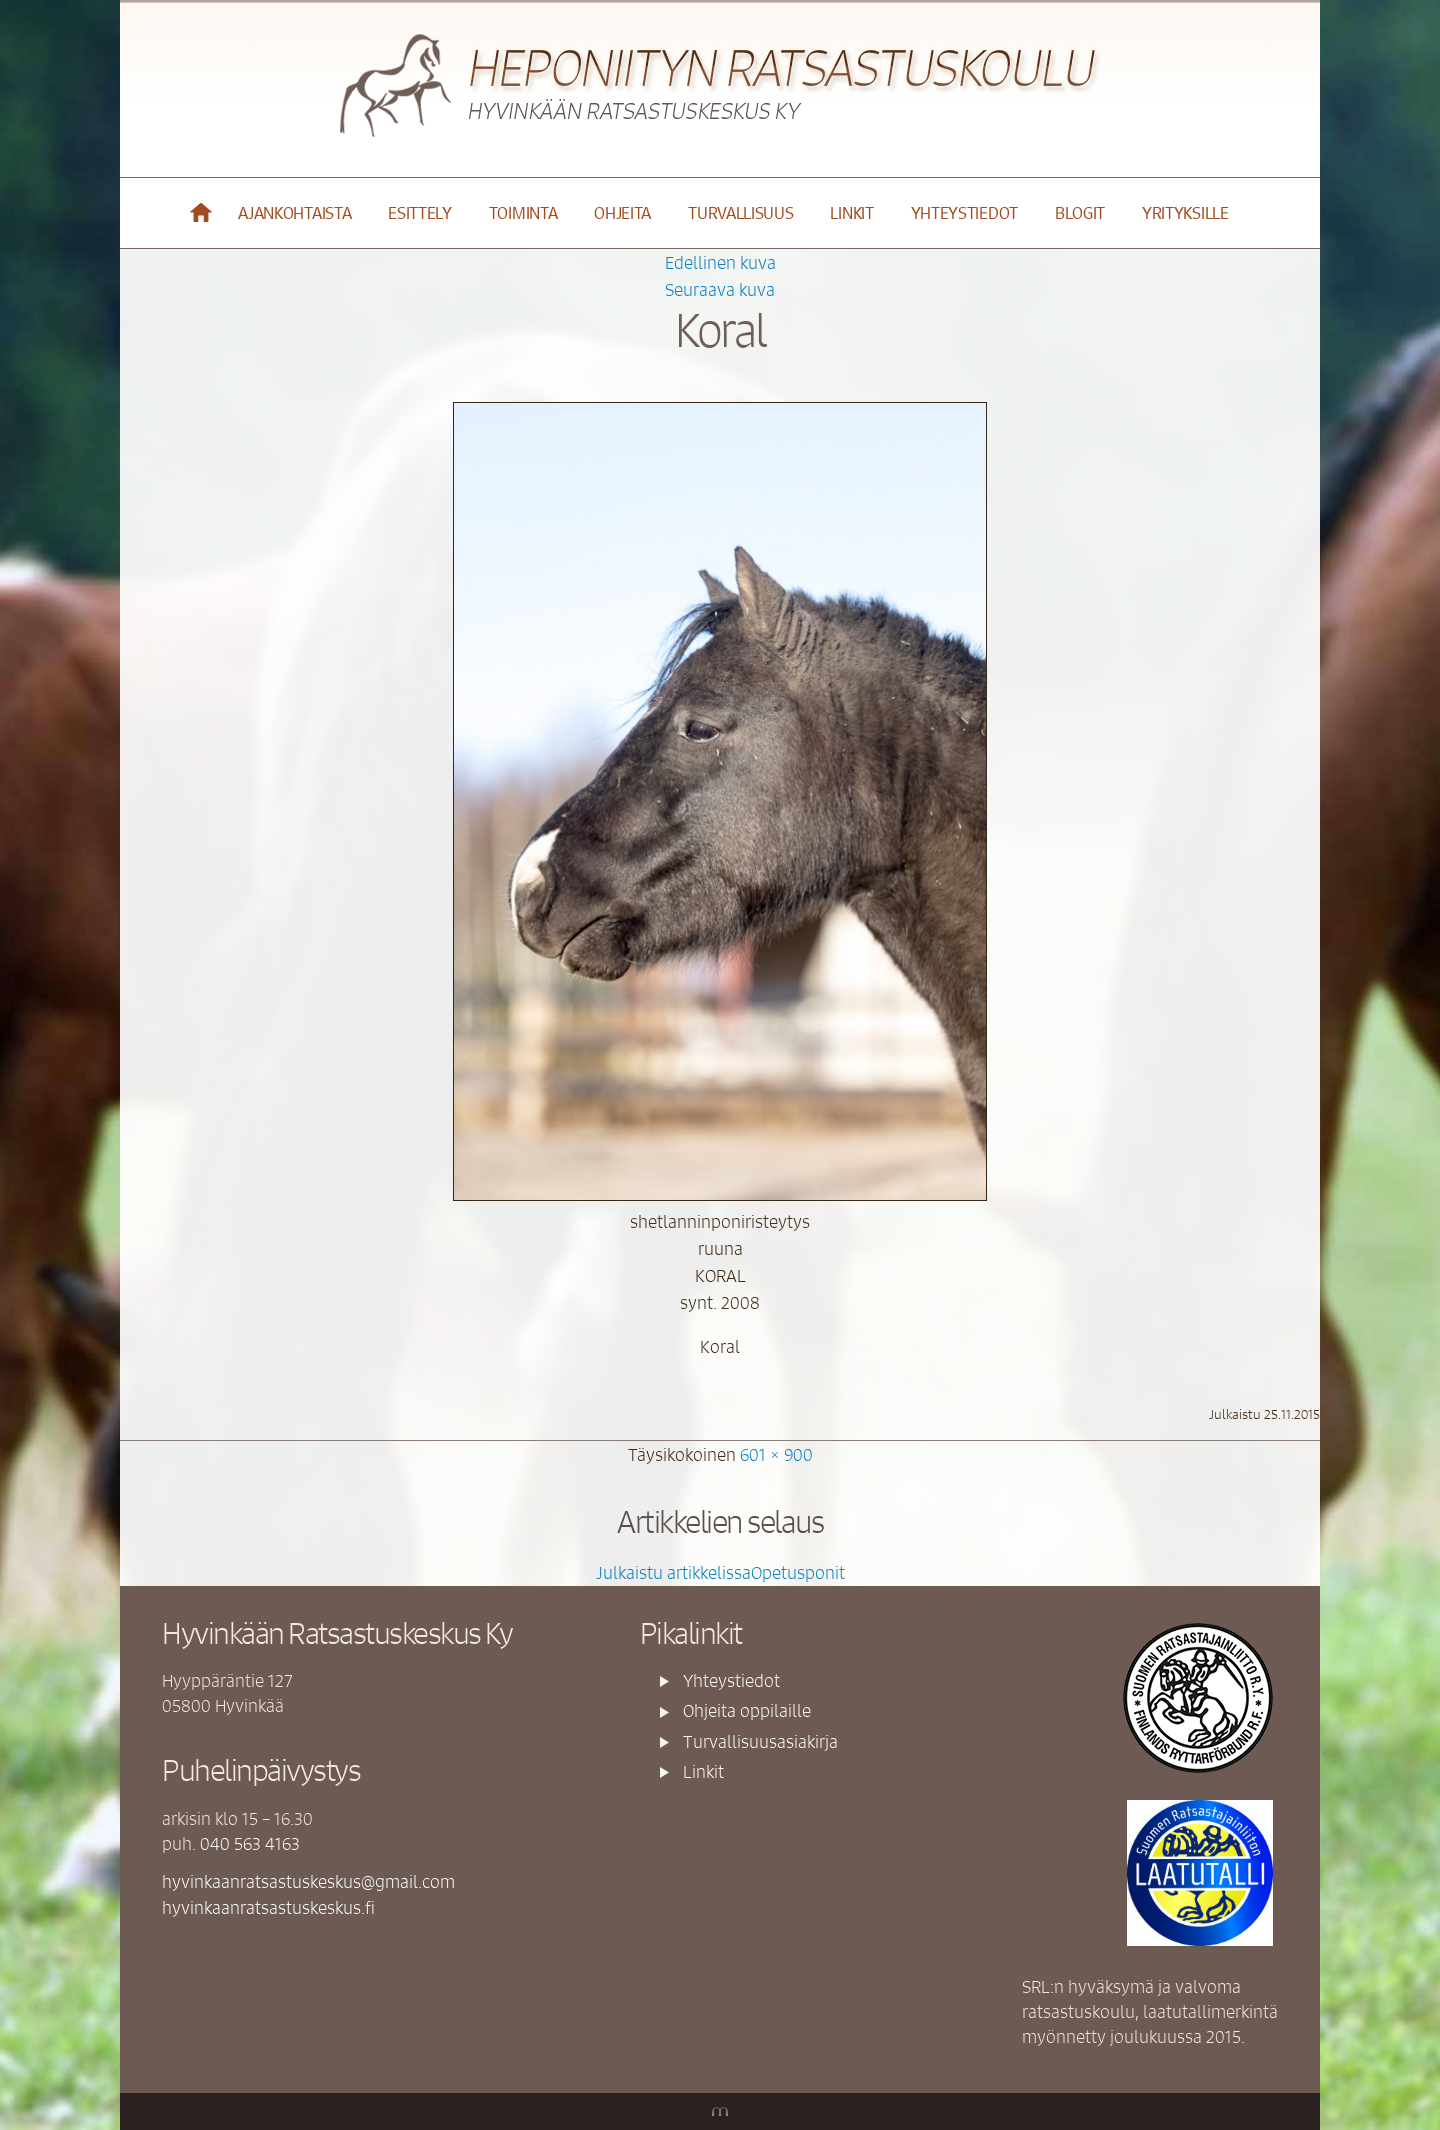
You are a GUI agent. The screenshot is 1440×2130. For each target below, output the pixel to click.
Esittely (420, 212)
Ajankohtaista (294, 212)
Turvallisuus (740, 212)
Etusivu (201, 213)
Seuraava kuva (720, 289)
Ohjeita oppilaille (747, 1710)
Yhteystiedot (964, 212)
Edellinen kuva (720, 262)
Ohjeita (622, 212)
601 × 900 (776, 1454)
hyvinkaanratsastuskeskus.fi (268, 1907)
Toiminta (523, 212)
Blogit (1080, 212)
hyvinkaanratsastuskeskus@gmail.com (308, 1881)
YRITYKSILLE (1185, 212)
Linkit (851, 212)
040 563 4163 (250, 1843)
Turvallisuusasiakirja (760, 1741)
